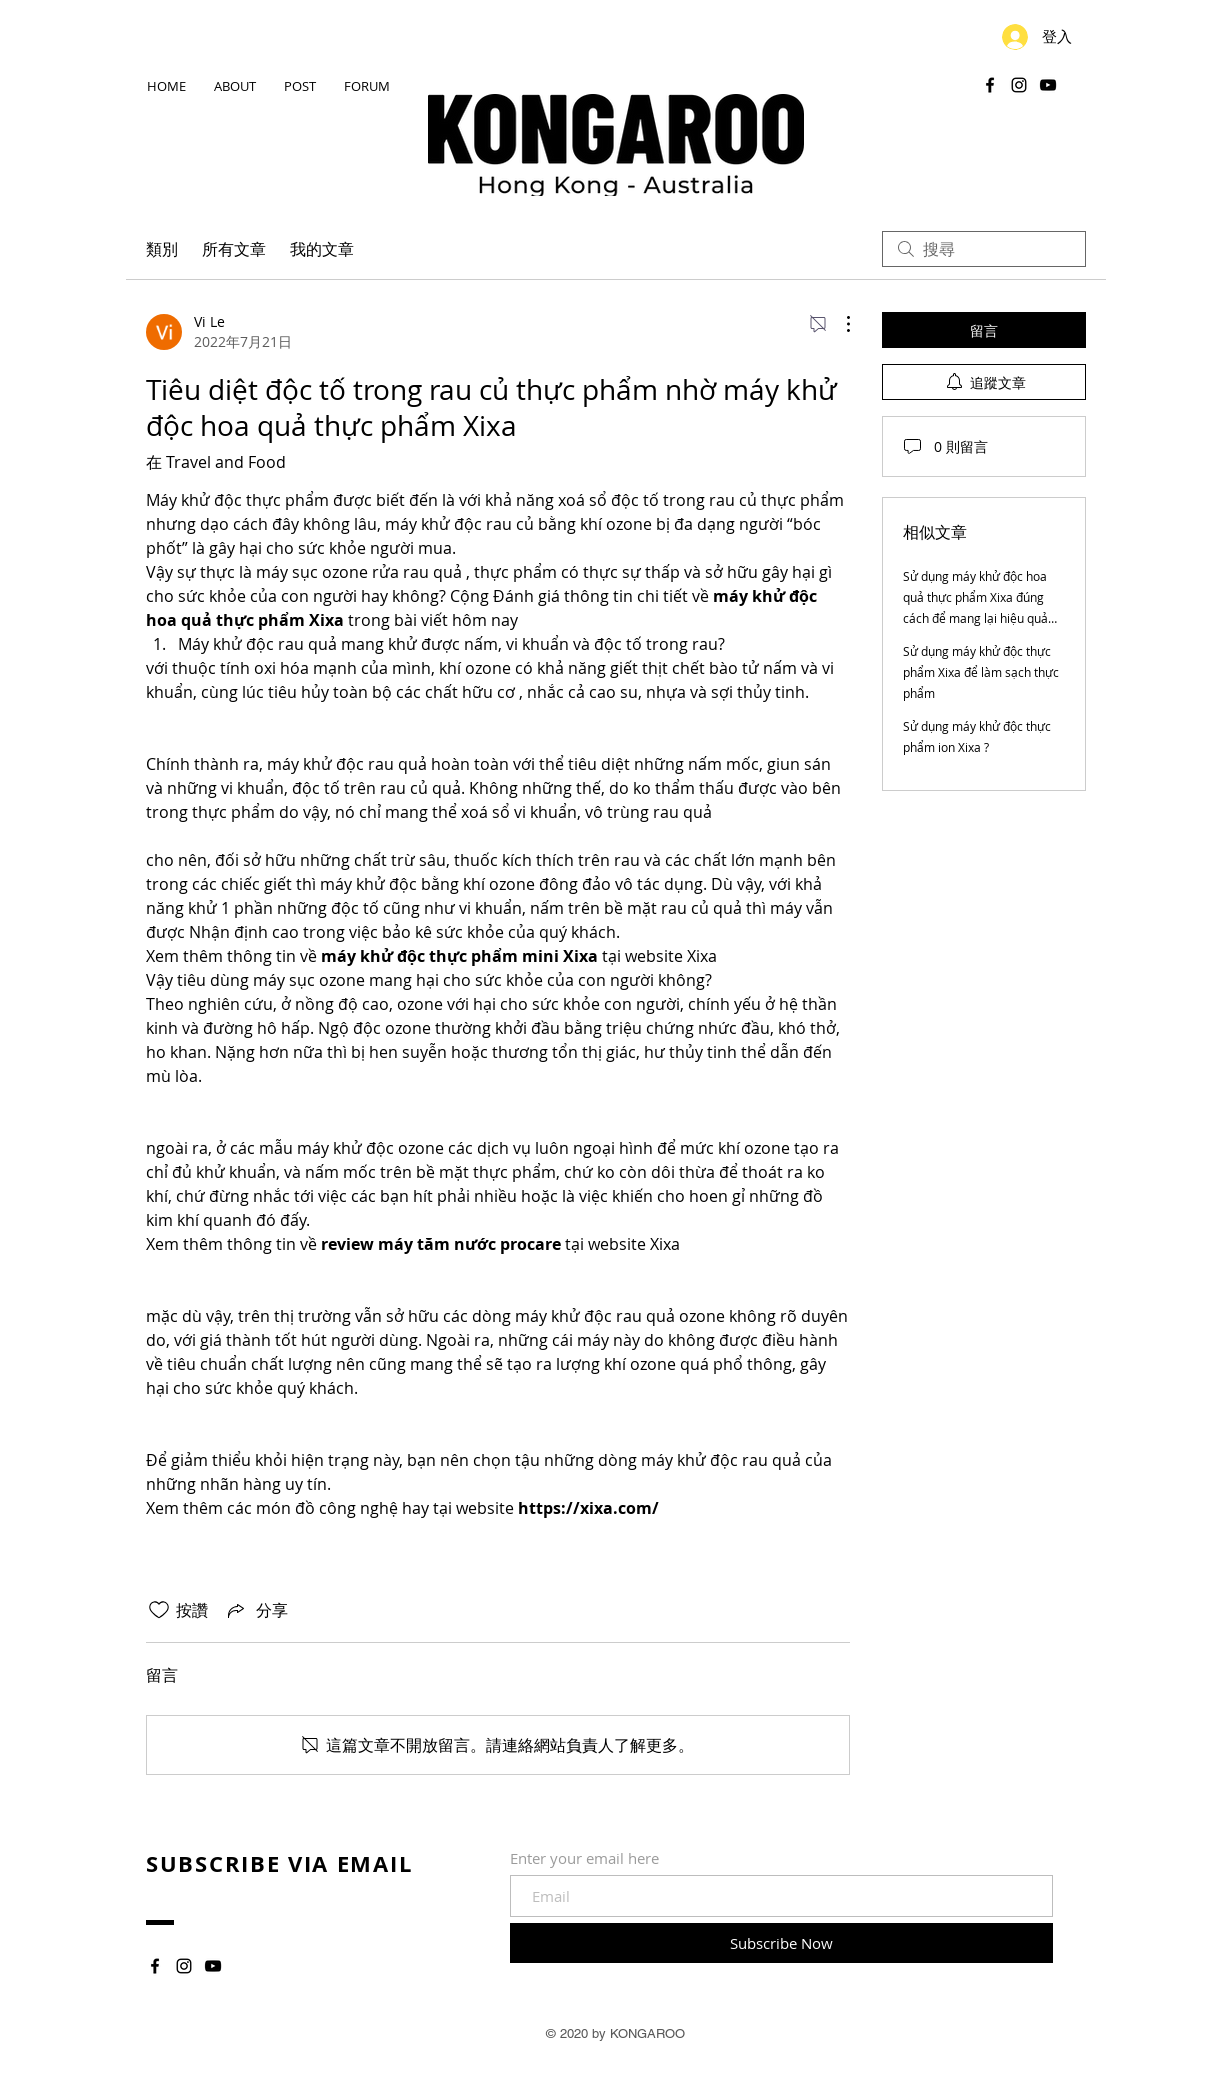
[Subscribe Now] (781, 1943)
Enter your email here (584, 1858)
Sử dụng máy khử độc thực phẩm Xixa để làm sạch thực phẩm (981, 672)
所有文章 (234, 249)
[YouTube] (1048, 85)
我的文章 (322, 249)
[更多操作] (838, 324)
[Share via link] (256, 1610)
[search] (984, 249)
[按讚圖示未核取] (159, 1610)
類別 (162, 249)
